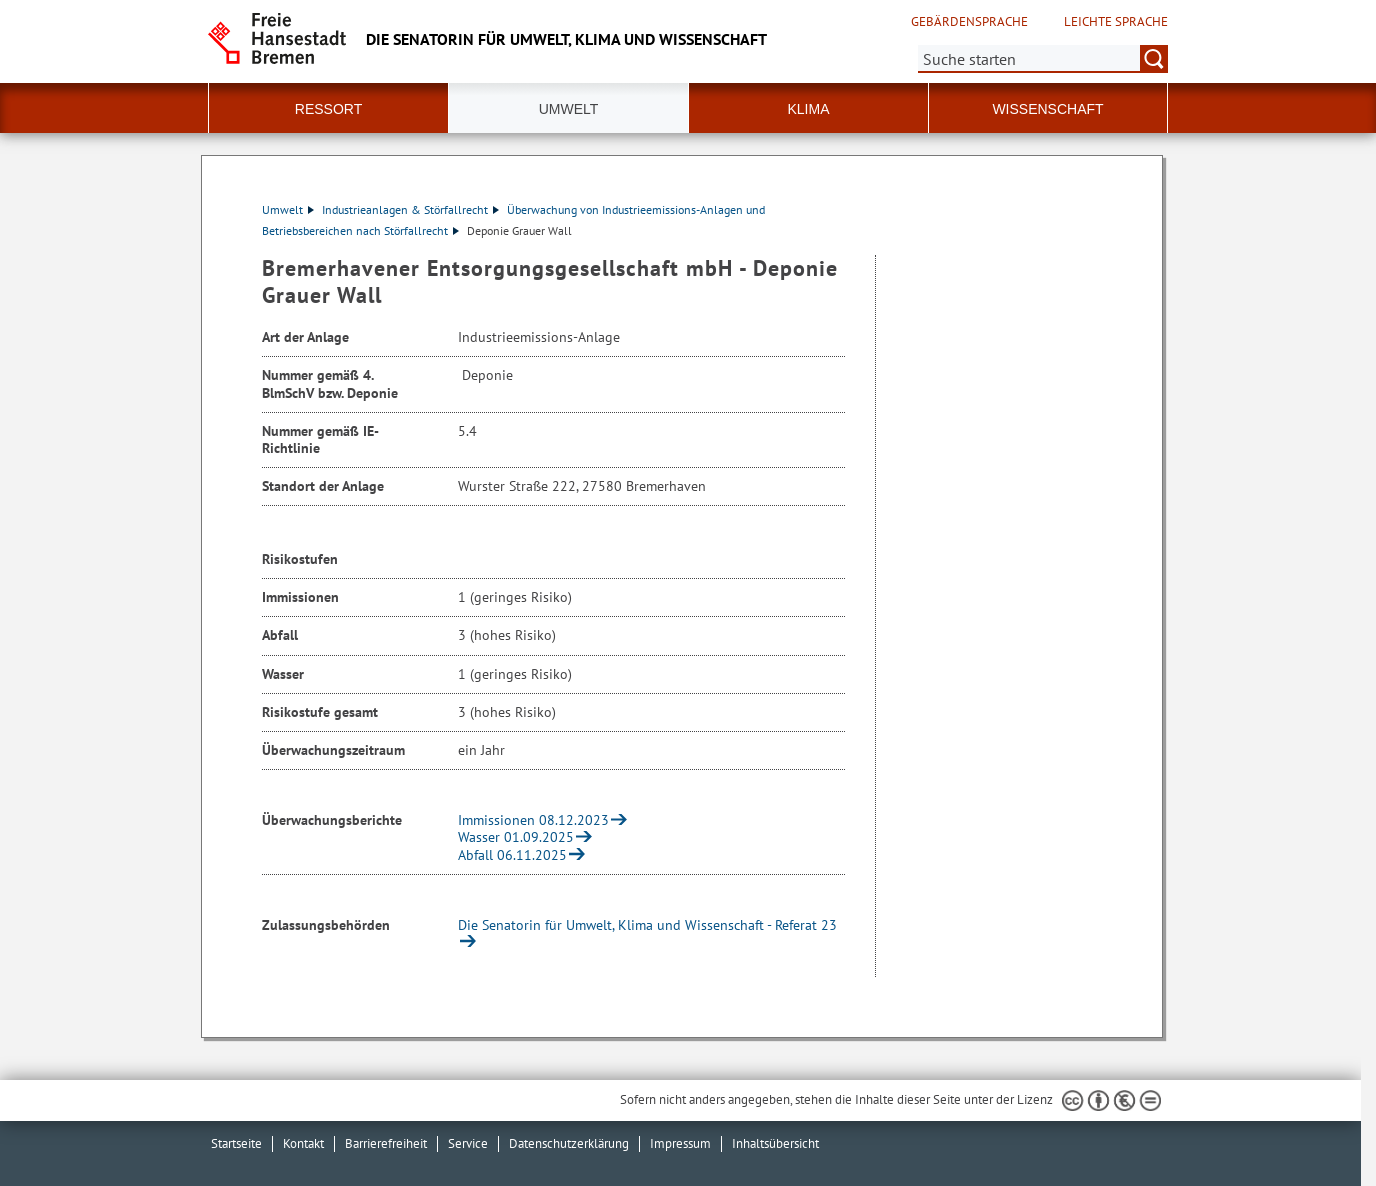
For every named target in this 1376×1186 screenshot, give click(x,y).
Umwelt (288, 209)
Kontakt (303, 1143)
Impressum (680, 1143)
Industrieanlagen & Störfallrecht (410, 209)
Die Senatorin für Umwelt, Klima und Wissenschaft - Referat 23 (647, 925)
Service (468, 1143)
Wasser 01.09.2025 (516, 837)
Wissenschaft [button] (1047, 109)
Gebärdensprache (969, 22)
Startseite (236, 1143)
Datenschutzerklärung (569, 1143)
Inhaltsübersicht (775, 1143)
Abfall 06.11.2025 (512, 855)
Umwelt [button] (569, 109)
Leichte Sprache (1116, 22)
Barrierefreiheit (386, 1143)
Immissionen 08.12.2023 (533, 820)
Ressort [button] (328, 109)
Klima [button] (808, 109)
